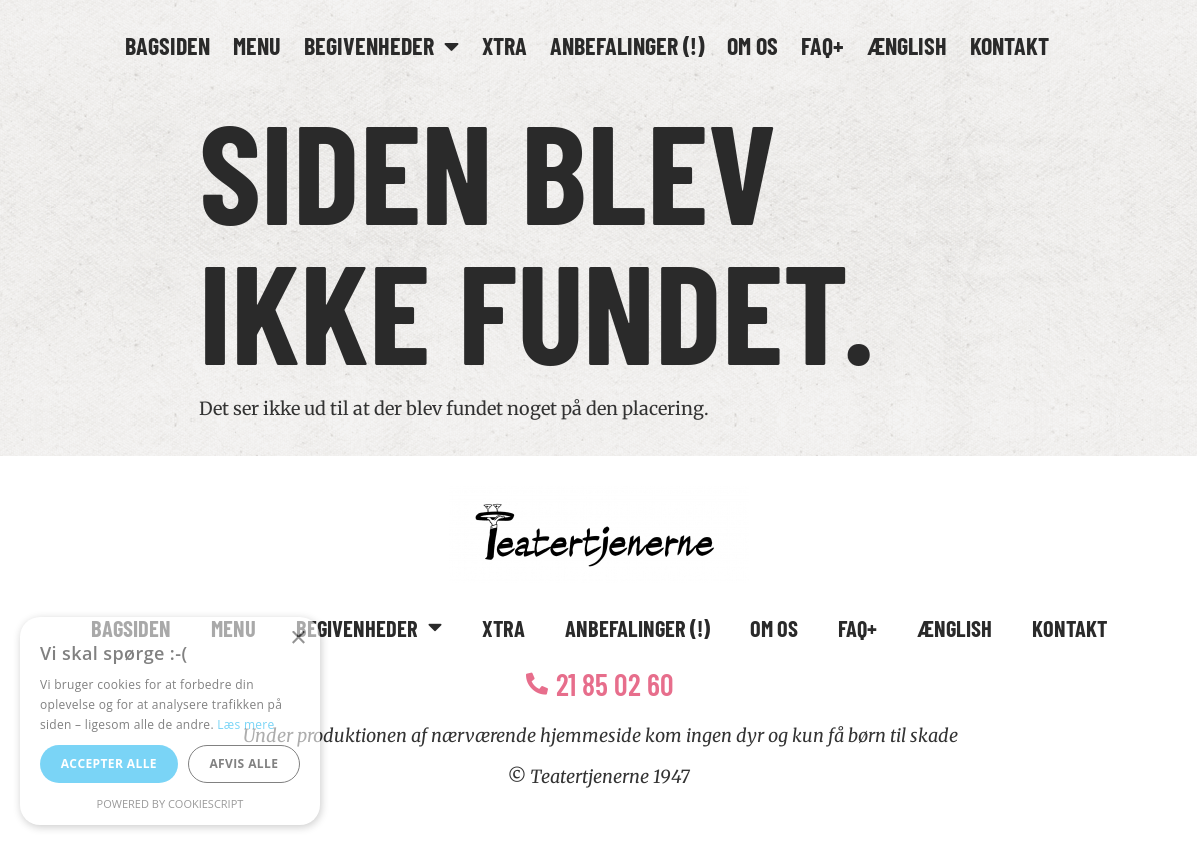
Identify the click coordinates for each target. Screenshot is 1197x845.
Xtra (504, 45)
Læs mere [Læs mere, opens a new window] (245, 724)
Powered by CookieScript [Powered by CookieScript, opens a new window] (170, 803)
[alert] (170, 721)
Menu (257, 45)
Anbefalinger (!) (627, 45)
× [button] (297, 638)
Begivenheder (381, 46)
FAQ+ (822, 45)
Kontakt (1009, 45)
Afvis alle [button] (243, 763)
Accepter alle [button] (109, 763)
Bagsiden (167, 45)
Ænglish (907, 45)
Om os (752, 45)
